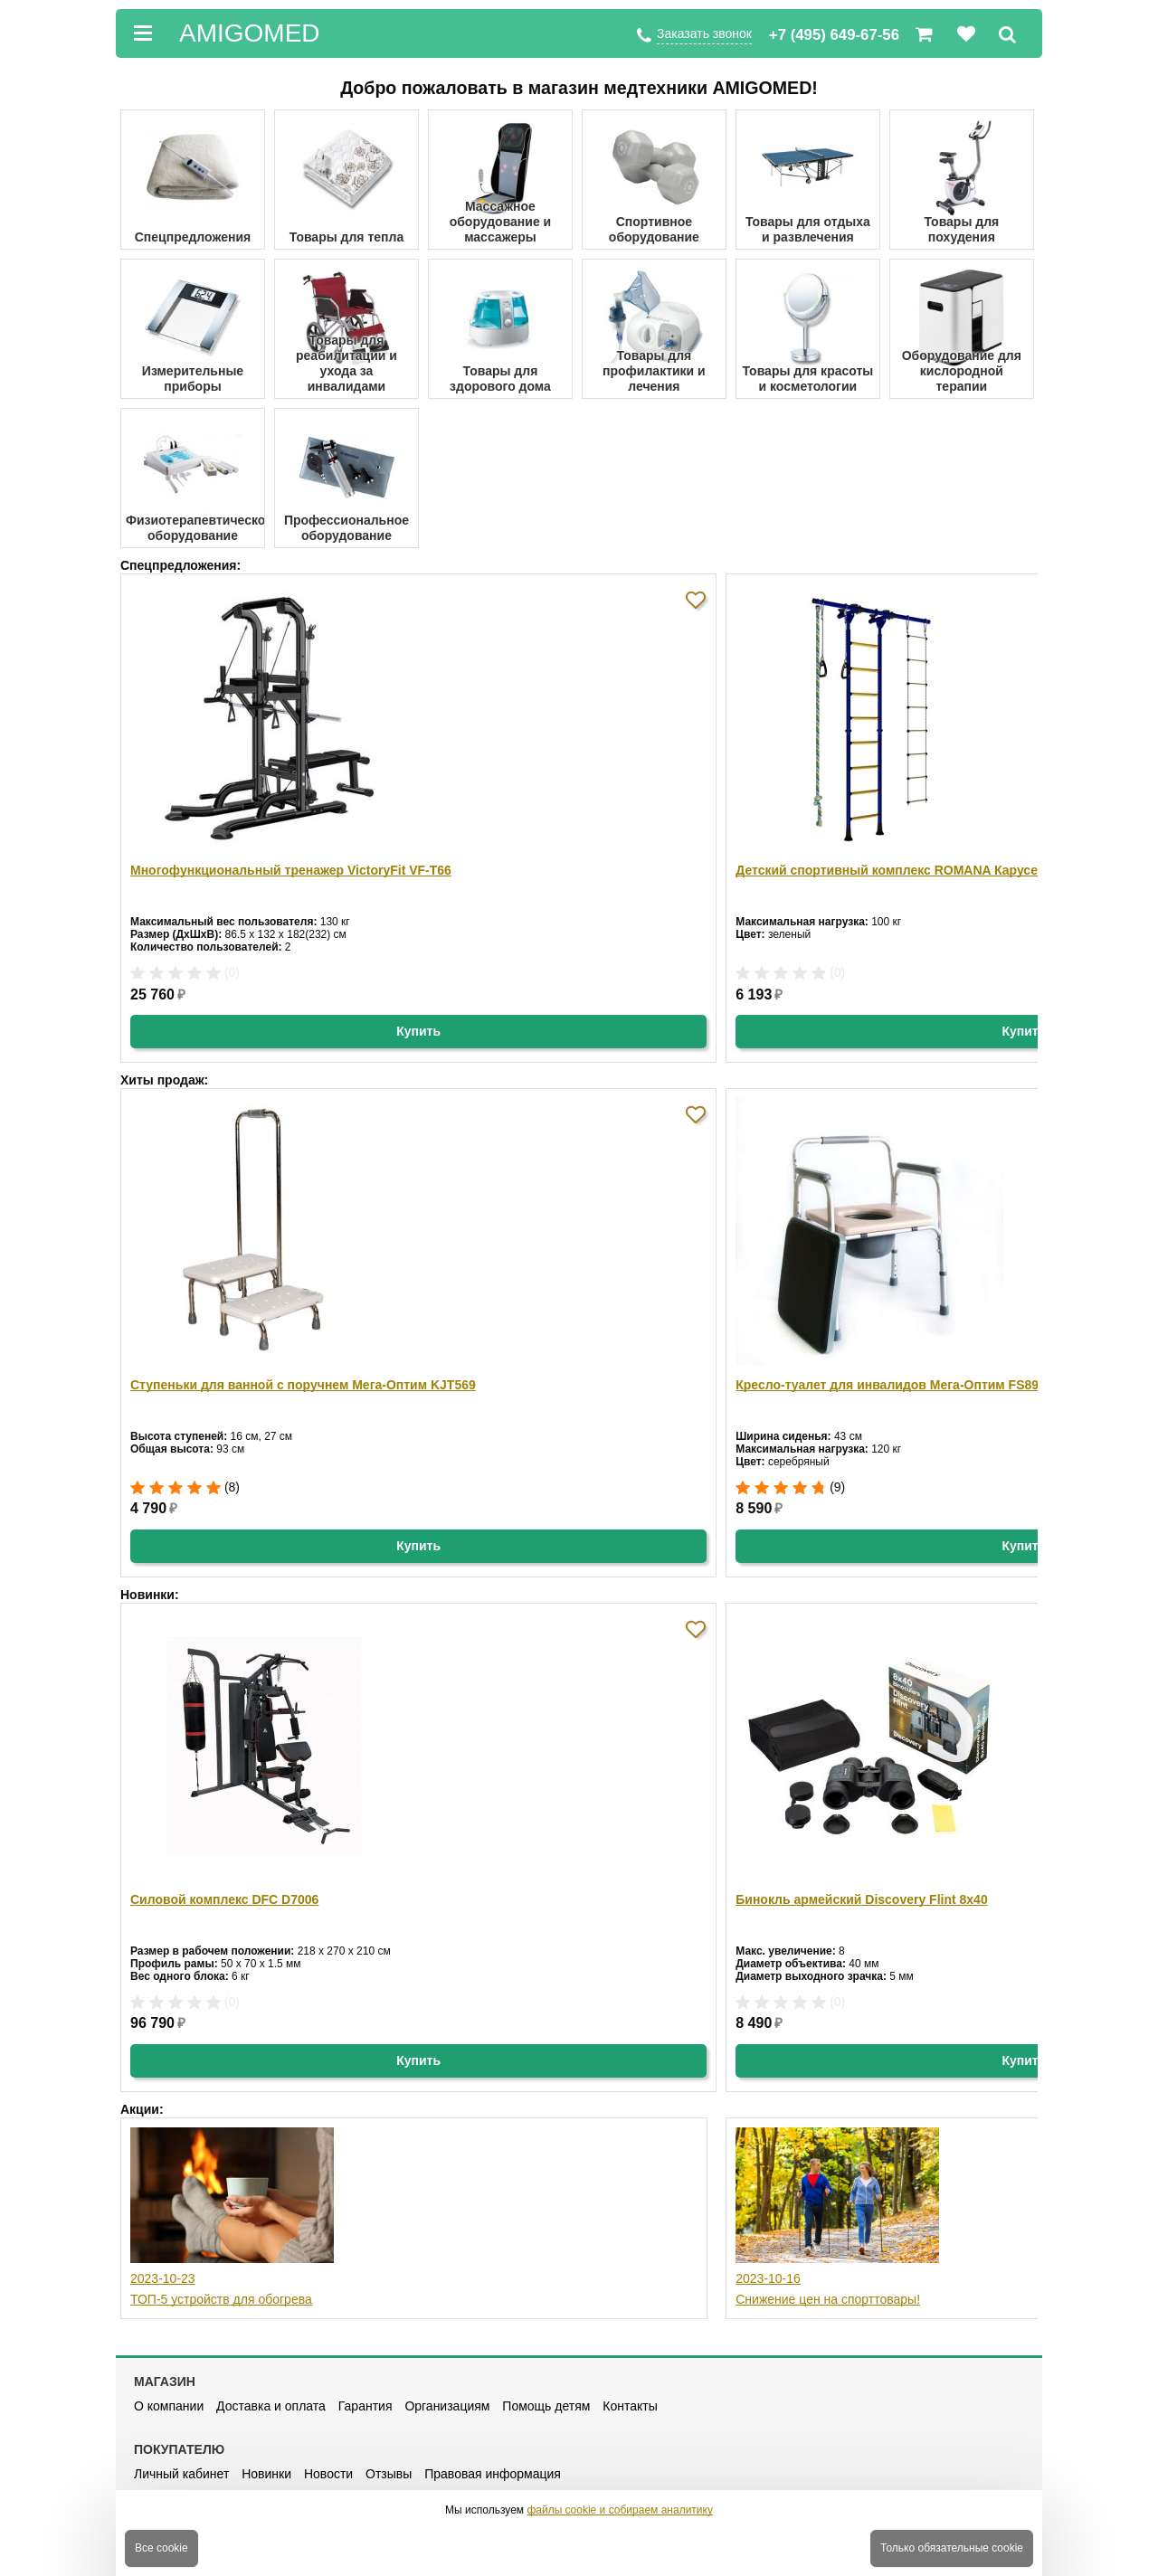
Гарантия (365, 2406)
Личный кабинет (181, 2474)
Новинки (266, 2474)
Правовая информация (492, 2474)
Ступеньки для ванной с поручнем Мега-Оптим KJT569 (303, 1385)
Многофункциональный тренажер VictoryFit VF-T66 (290, 870)
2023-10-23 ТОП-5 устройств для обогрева (232, 2216)
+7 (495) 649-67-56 (834, 34)
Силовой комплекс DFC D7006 (224, 1899)
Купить (418, 1031)
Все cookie (161, 2548)
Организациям (446, 2406)
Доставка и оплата (271, 2406)
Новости (328, 2474)
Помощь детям (546, 2406)
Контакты (630, 2406)
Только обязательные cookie (951, 2548)
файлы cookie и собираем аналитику (620, 2510)
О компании (169, 2406)
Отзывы (388, 2474)
